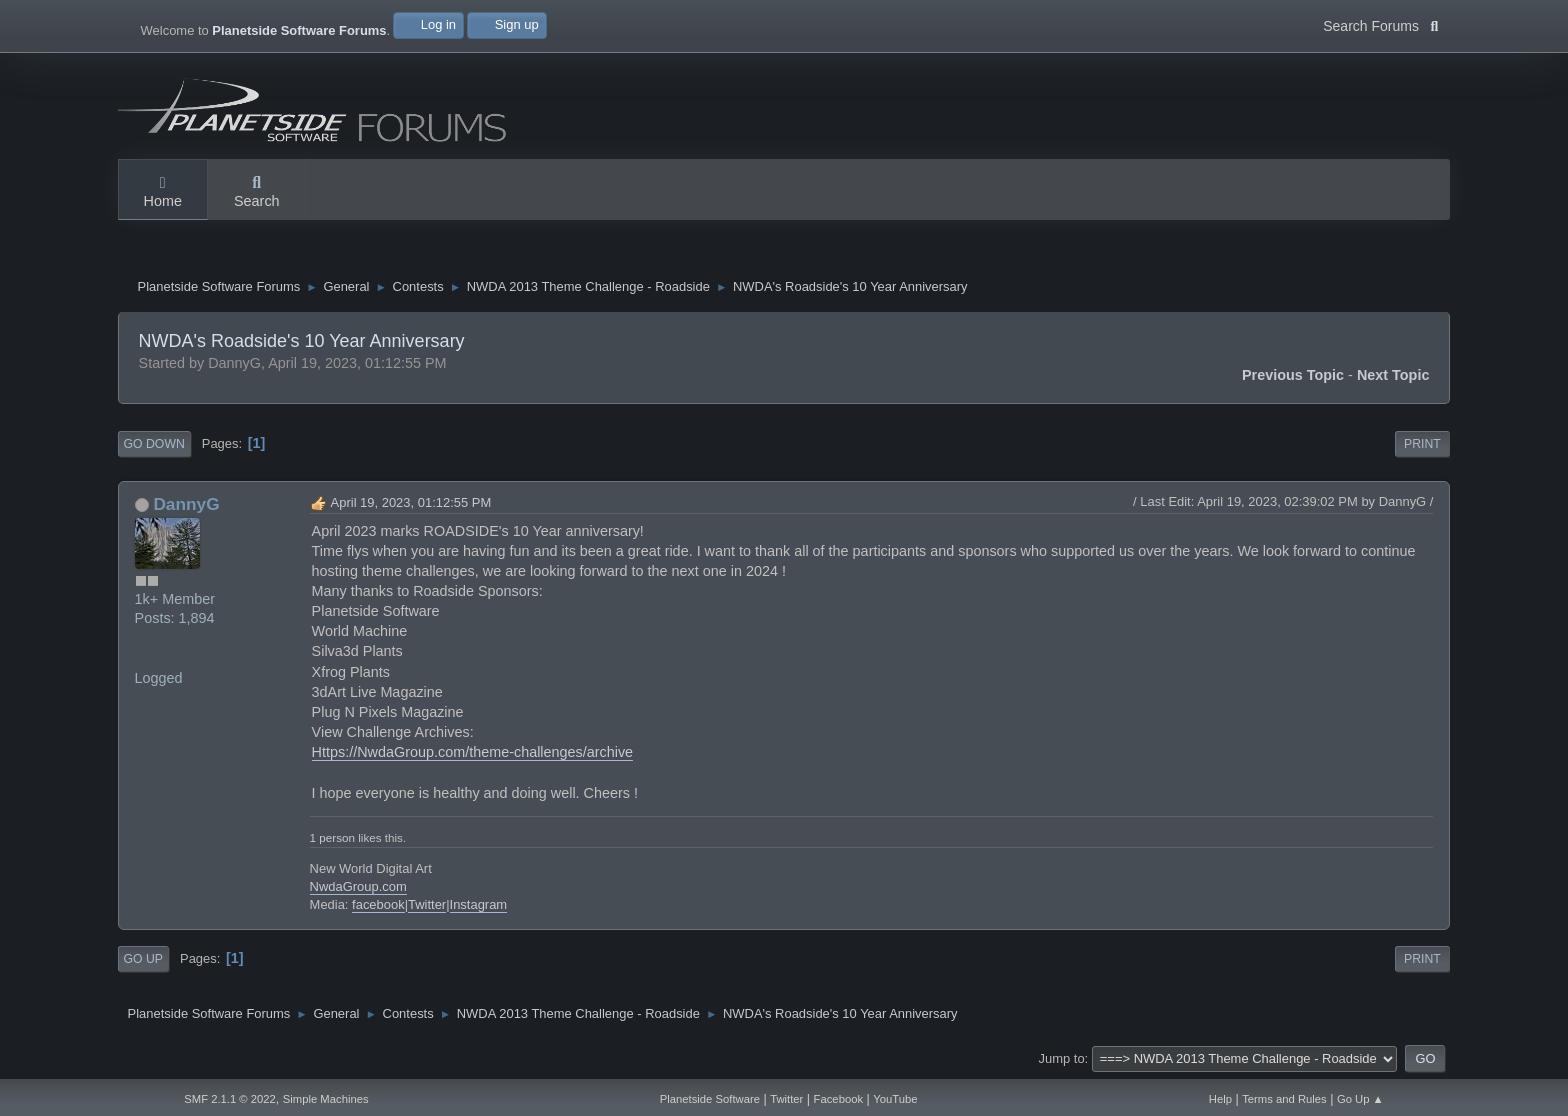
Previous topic (1293, 375)
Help (1220, 1099)
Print (1422, 444)
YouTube (895, 1099)
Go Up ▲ (1360, 1099)
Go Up (143, 959)
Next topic (1393, 375)
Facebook (838, 1099)
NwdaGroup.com (358, 886)
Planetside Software (710, 1099)
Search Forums (1380, 24)
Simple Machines (326, 1099)
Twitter (427, 904)
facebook (378, 904)
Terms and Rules (1284, 1099)
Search (257, 193)
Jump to (1062, 1058)
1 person (332, 837)
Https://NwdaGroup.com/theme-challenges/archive (473, 752)
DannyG (186, 504)
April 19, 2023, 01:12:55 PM (411, 502)
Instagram (479, 904)
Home (163, 193)
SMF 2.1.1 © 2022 (230, 1099)
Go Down (154, 444)
